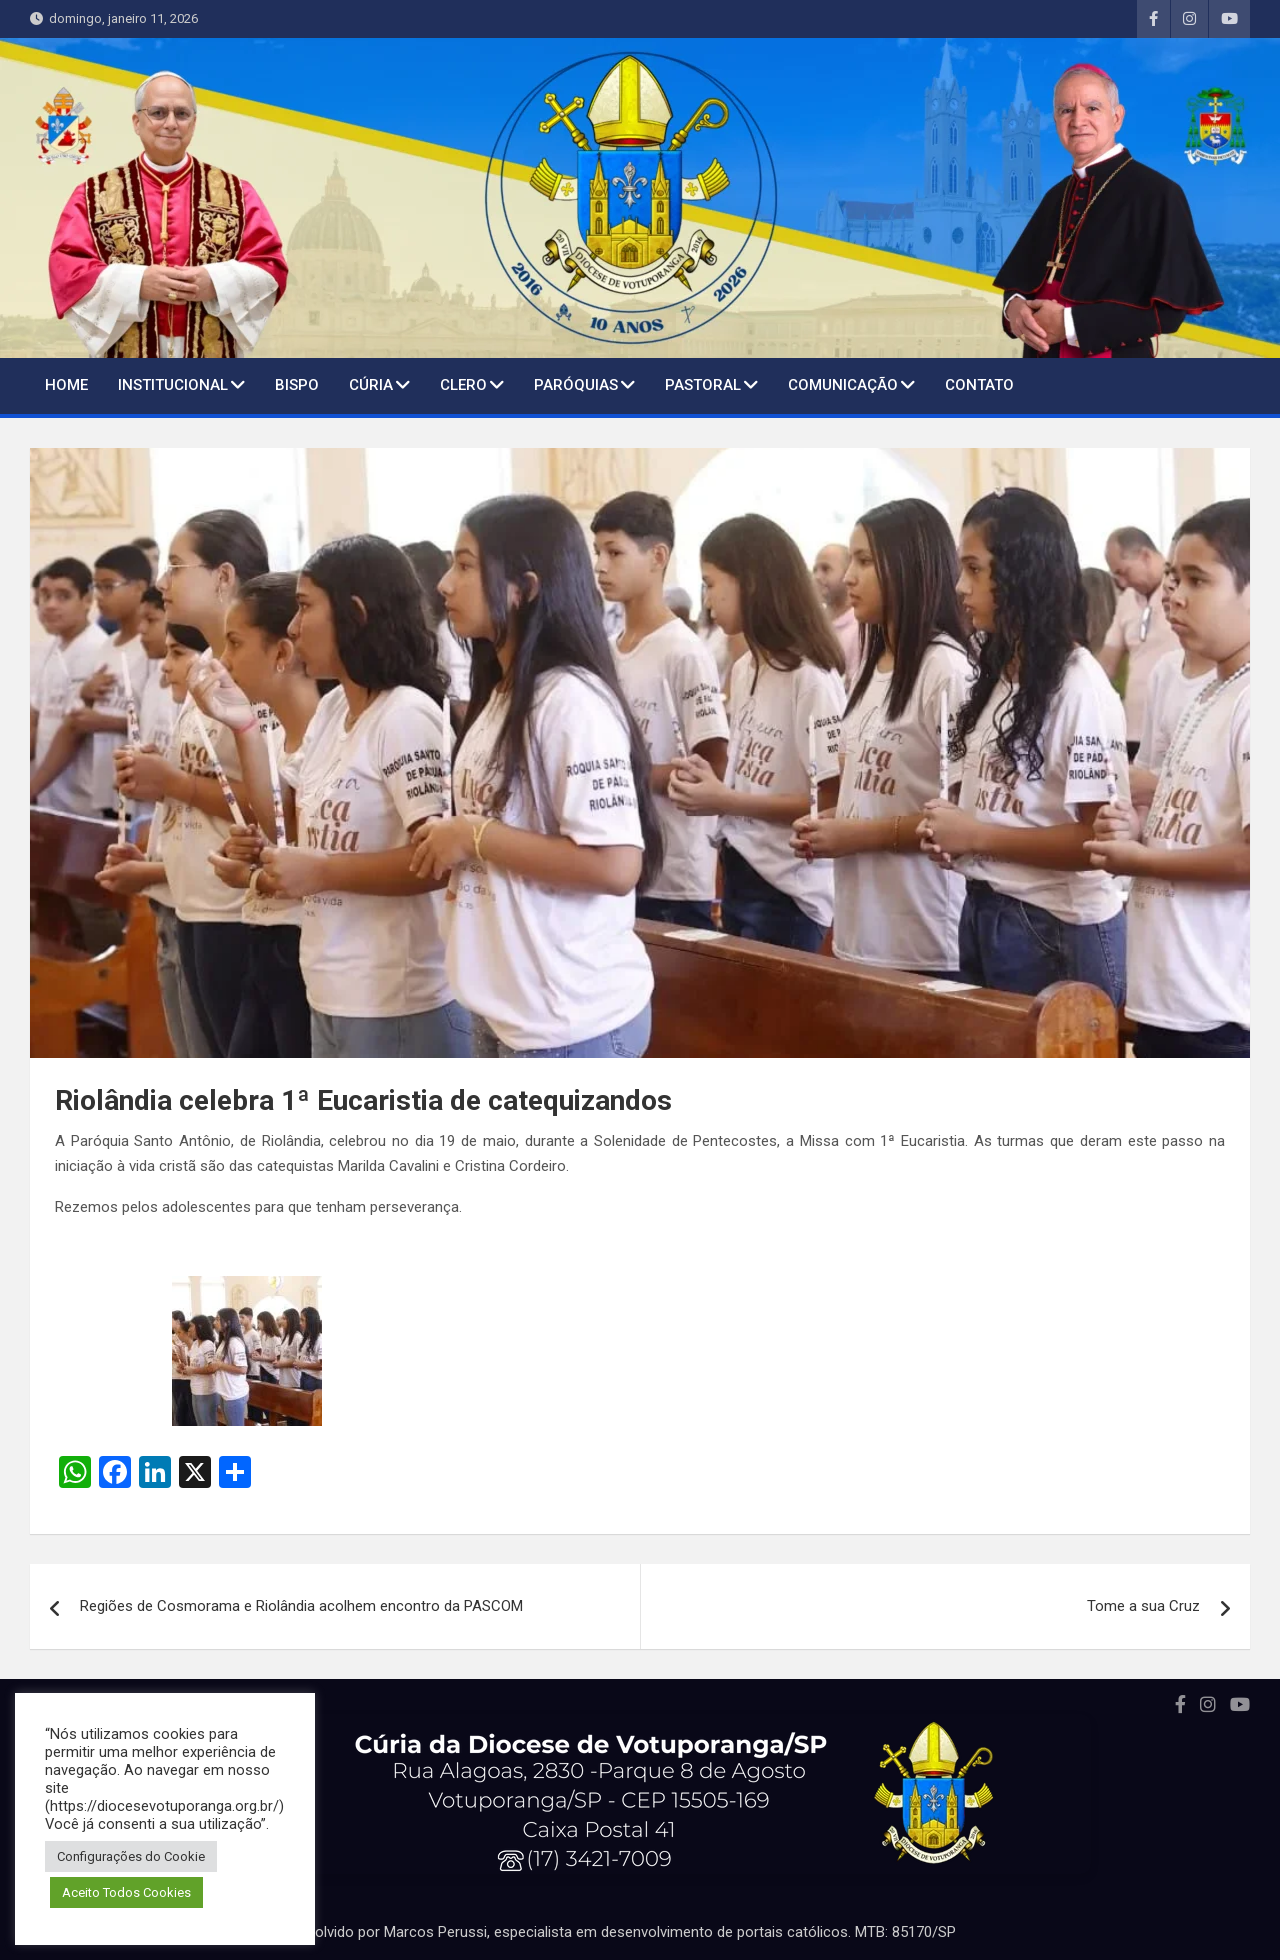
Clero (463, 385)
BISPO (297, 385)
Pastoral (703, 385)
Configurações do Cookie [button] (131, 1856)
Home (66, 385)
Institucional (173, 385)
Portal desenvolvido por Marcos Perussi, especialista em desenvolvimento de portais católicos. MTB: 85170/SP (590, 1932)
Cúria (371, 385)
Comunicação (843, 385)
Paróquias (576, 385)
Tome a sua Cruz (1143, 1606)
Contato (979, 385)
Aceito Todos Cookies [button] (126, 1892)
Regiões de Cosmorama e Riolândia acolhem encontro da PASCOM (301, 1606)
